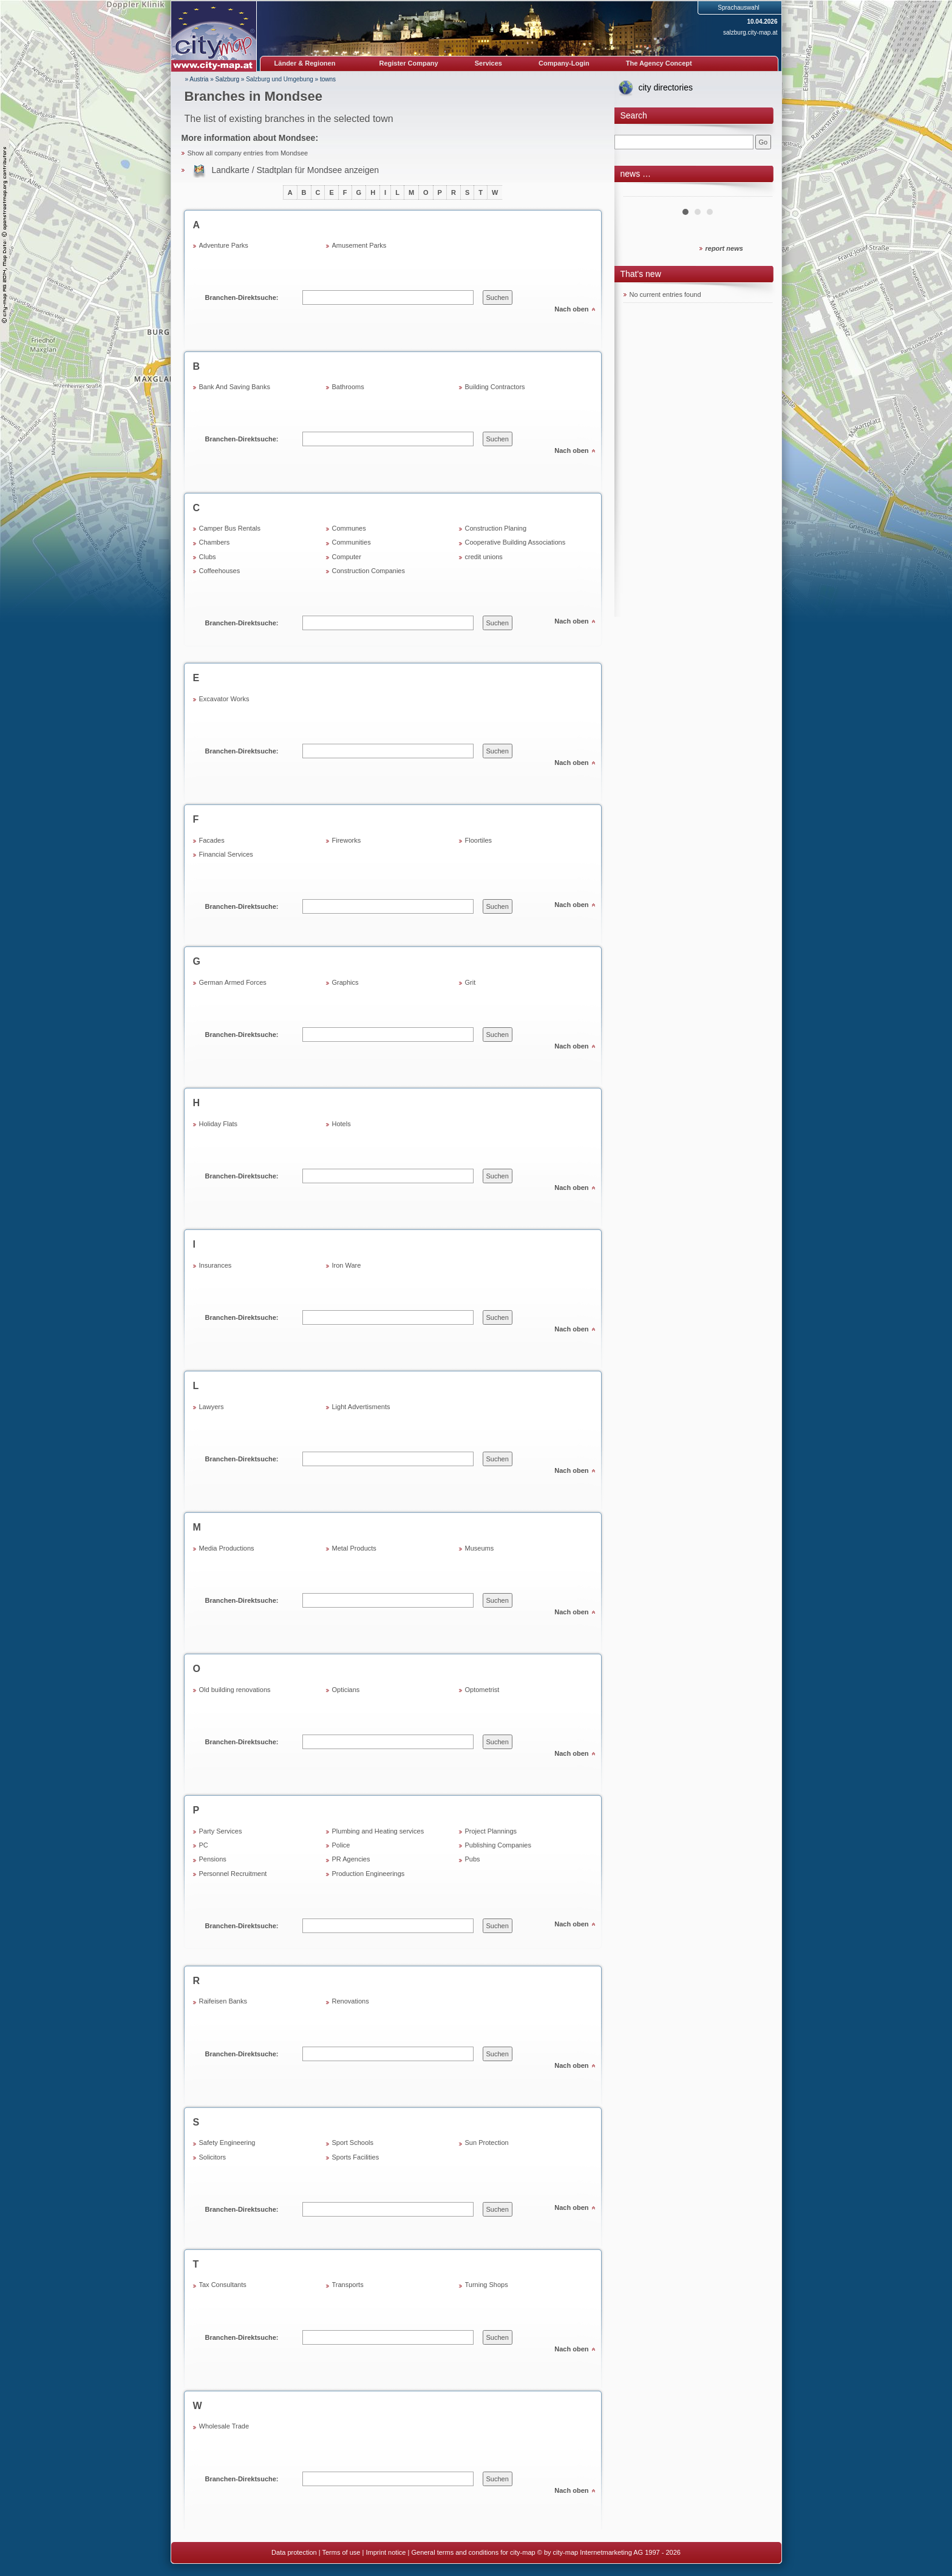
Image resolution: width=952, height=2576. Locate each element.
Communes (349, 528)
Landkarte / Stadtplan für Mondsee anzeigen (295, 170)
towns (328, 79)
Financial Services (226, 854)
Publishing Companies (498, 1845)
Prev (639, 192)
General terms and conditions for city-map (473, 2552)
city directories (666, 87)
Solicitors (212, 2157)
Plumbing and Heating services (378, 1831)
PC (203, 1845)
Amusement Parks (359, 245)
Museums (479, 1548)
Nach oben (571, 309)
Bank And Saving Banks (234, 386)
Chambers (214, 542)
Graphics (345, 982)
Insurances (215, 1265)
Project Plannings (491, 1831)
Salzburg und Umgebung (279, 79)
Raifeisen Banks (223, 2001)
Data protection (294, 2552)
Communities (351, 542)
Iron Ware (346, 1265)
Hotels (341, 1123)
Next (756, 192)
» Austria (197, 79)
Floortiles (478, 840)
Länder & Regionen (305, 63)
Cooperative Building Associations (515, 542)
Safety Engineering (227, 2142)
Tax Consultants (222, 2284)
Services (488, 63)
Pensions (212, 1859)
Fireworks (346, 840)
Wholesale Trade (224, 2426)
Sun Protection (487, 2142)
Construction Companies (368, 570)
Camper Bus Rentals (230, 528)
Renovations (350, 2001)
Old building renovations (235, 1689)
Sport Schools (352, 2142)
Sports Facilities (355, 2157)
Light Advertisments (361, 1406)
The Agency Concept (659, 63)
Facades (212, 840)
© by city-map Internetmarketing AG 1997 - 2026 (609, 2552)
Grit (470, 982)
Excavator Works (224, 698)
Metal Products (354, 1548)
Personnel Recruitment (233, 1873)
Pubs (472, 1859)
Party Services (220, 1831)
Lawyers (211, 1406)
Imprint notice (385, 2552)
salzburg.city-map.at (750, 32)
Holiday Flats (218, 1123)
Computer (346, 556)
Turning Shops (486, 2284)
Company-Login (564, 63)
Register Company (408, 63)
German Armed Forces (233, 982)
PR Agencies (351, 1859)
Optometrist (482, 1689)
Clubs (207, 556)
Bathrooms (348, 386)
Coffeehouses (219, 570)
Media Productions (226, 1548)
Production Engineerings (368, 1873)
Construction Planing (496, 528)
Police (341, 1845)
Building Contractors (495, 386)
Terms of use (341, 2552)
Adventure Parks (223, 245)
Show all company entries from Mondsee (248, 153)
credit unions (484, 556)
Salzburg (227, 79)
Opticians (346, 1689)
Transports (348, 2284)
